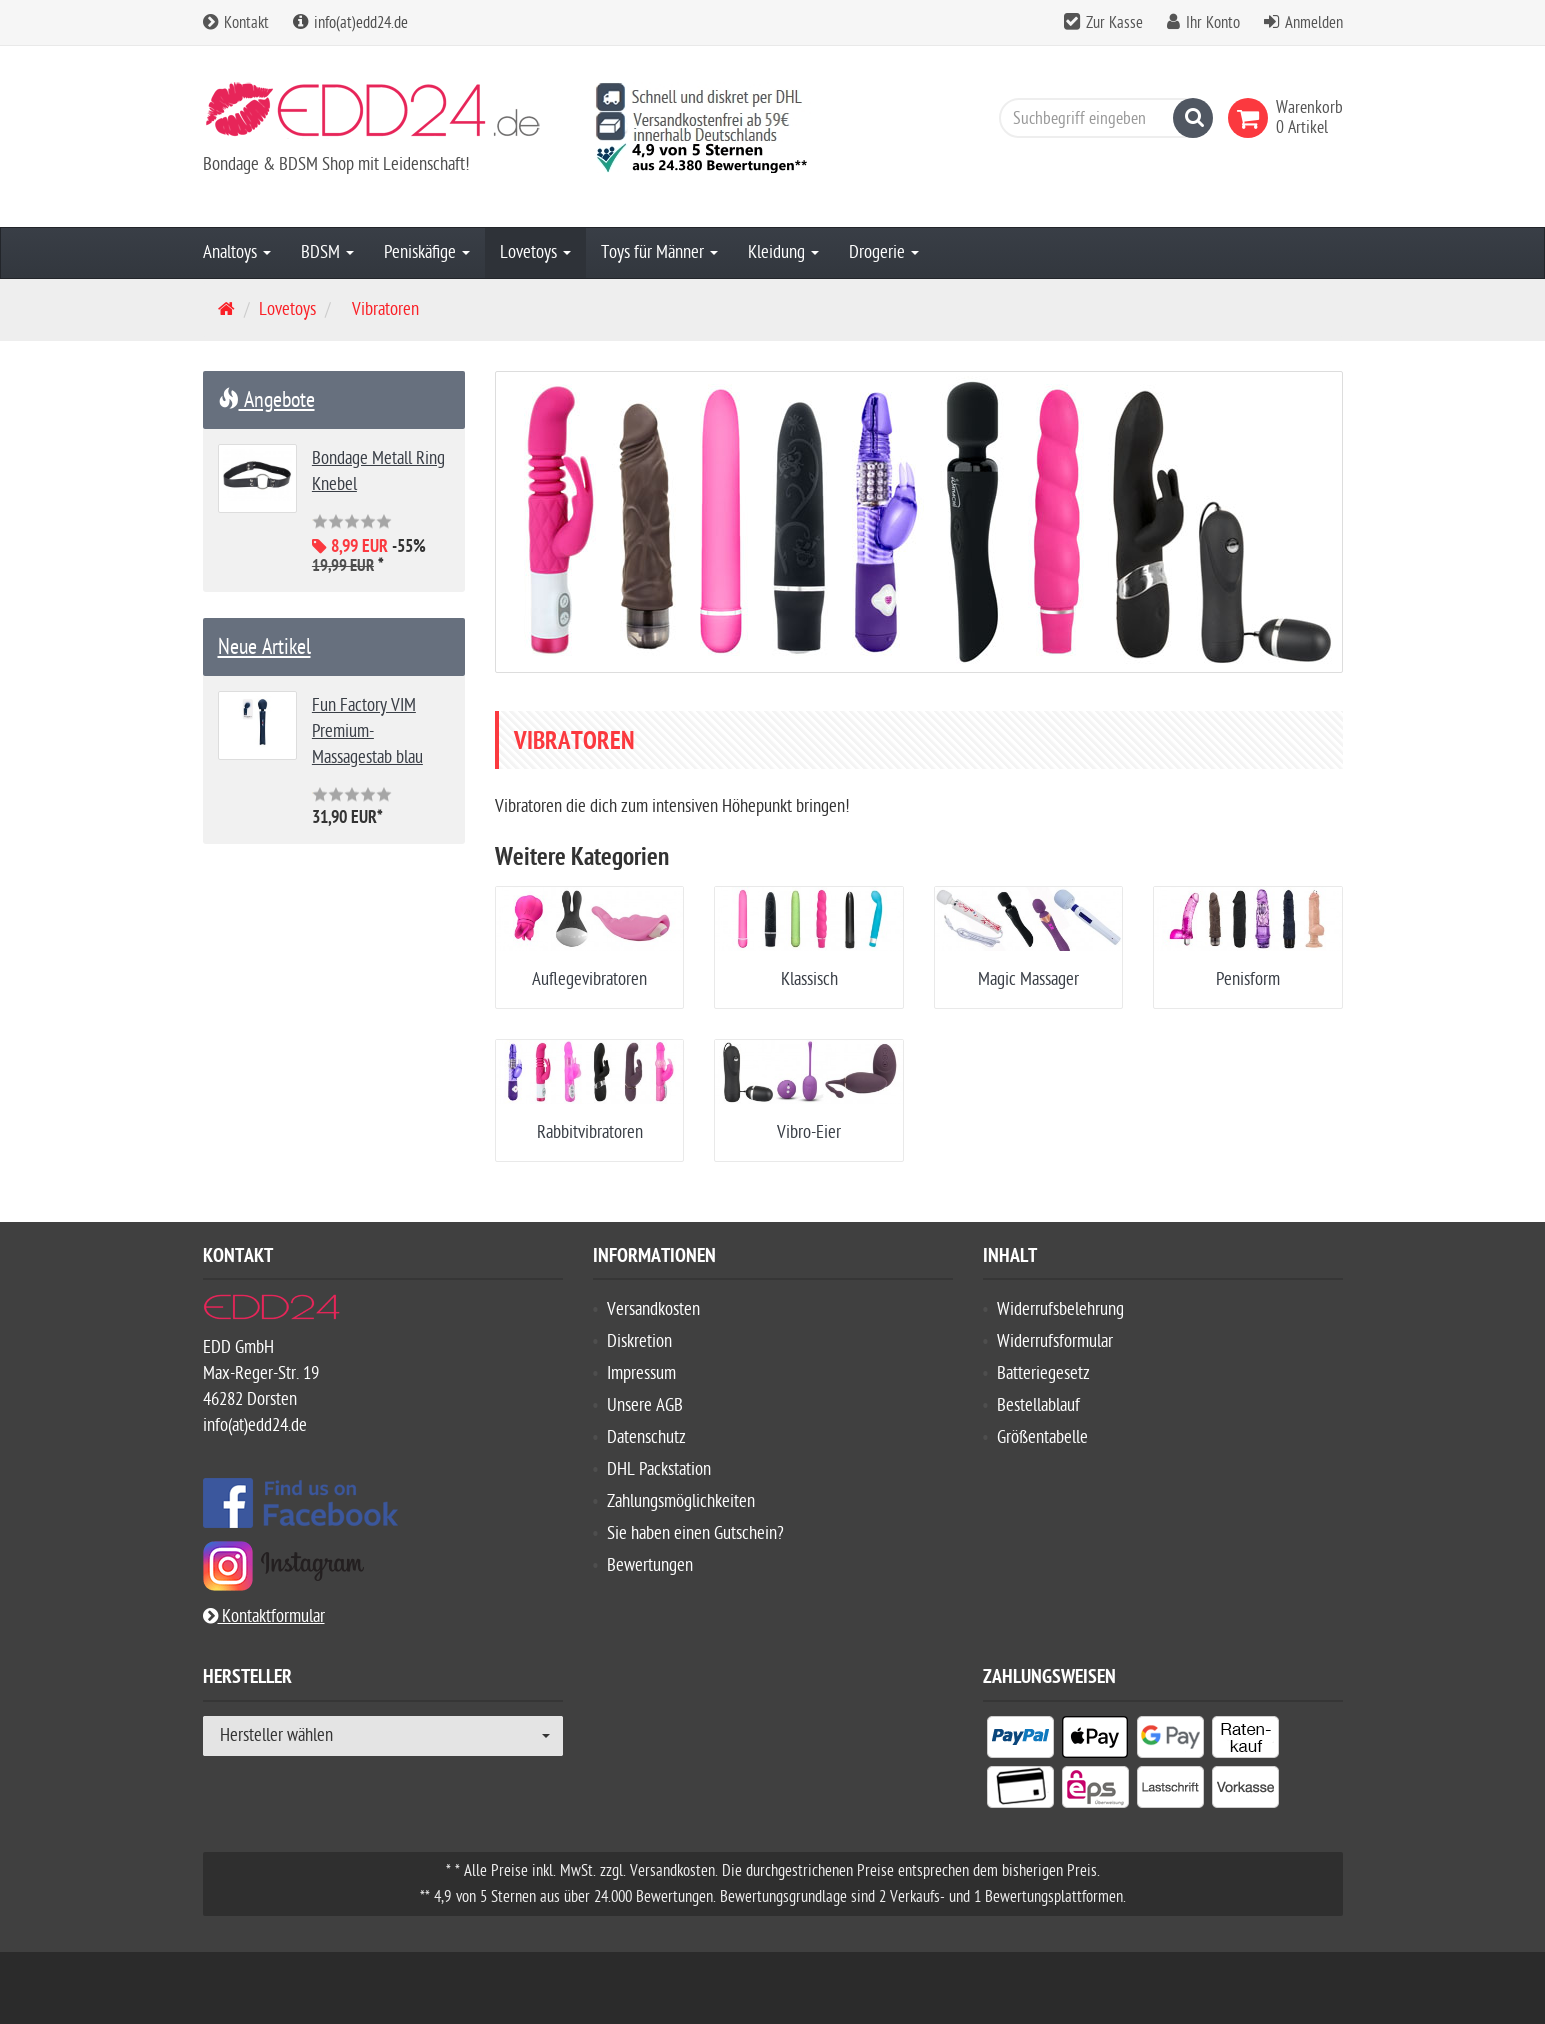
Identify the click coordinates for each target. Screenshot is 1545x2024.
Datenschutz (646, 1437)
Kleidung (783, 252)
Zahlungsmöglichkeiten (681, 1501)
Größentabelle (1042, 1437)
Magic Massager (1028, 979)
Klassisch (809, 979)
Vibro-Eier (809, 1132)
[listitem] (1020, 1741)
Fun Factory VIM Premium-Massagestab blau (367, 731)
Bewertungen (650, 1565)
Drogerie (884, 252)
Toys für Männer (659, 252)
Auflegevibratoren (589, 979)
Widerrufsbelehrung (1060, 1309)
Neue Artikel (264, 647)
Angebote (266, 400)
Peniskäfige (427, 252)
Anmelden (1314, 23)
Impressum (641, 1373)
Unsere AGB (645, 1405)
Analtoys (237, 252)
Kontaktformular (264, 1616)
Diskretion (639, 1341)
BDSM (327, 252)
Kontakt (236, 23)
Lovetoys (535, 252)
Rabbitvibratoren (590, 1132)
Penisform (1248, 979)
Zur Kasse (1114, 23)
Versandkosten (653, 1309)
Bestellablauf (1038, 1405)
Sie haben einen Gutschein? (695, 1533)
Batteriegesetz (1043, 1373)
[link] (1252, 118)
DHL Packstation (659, 1469)
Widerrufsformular (1055, 1341)
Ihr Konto (1213, 23)
